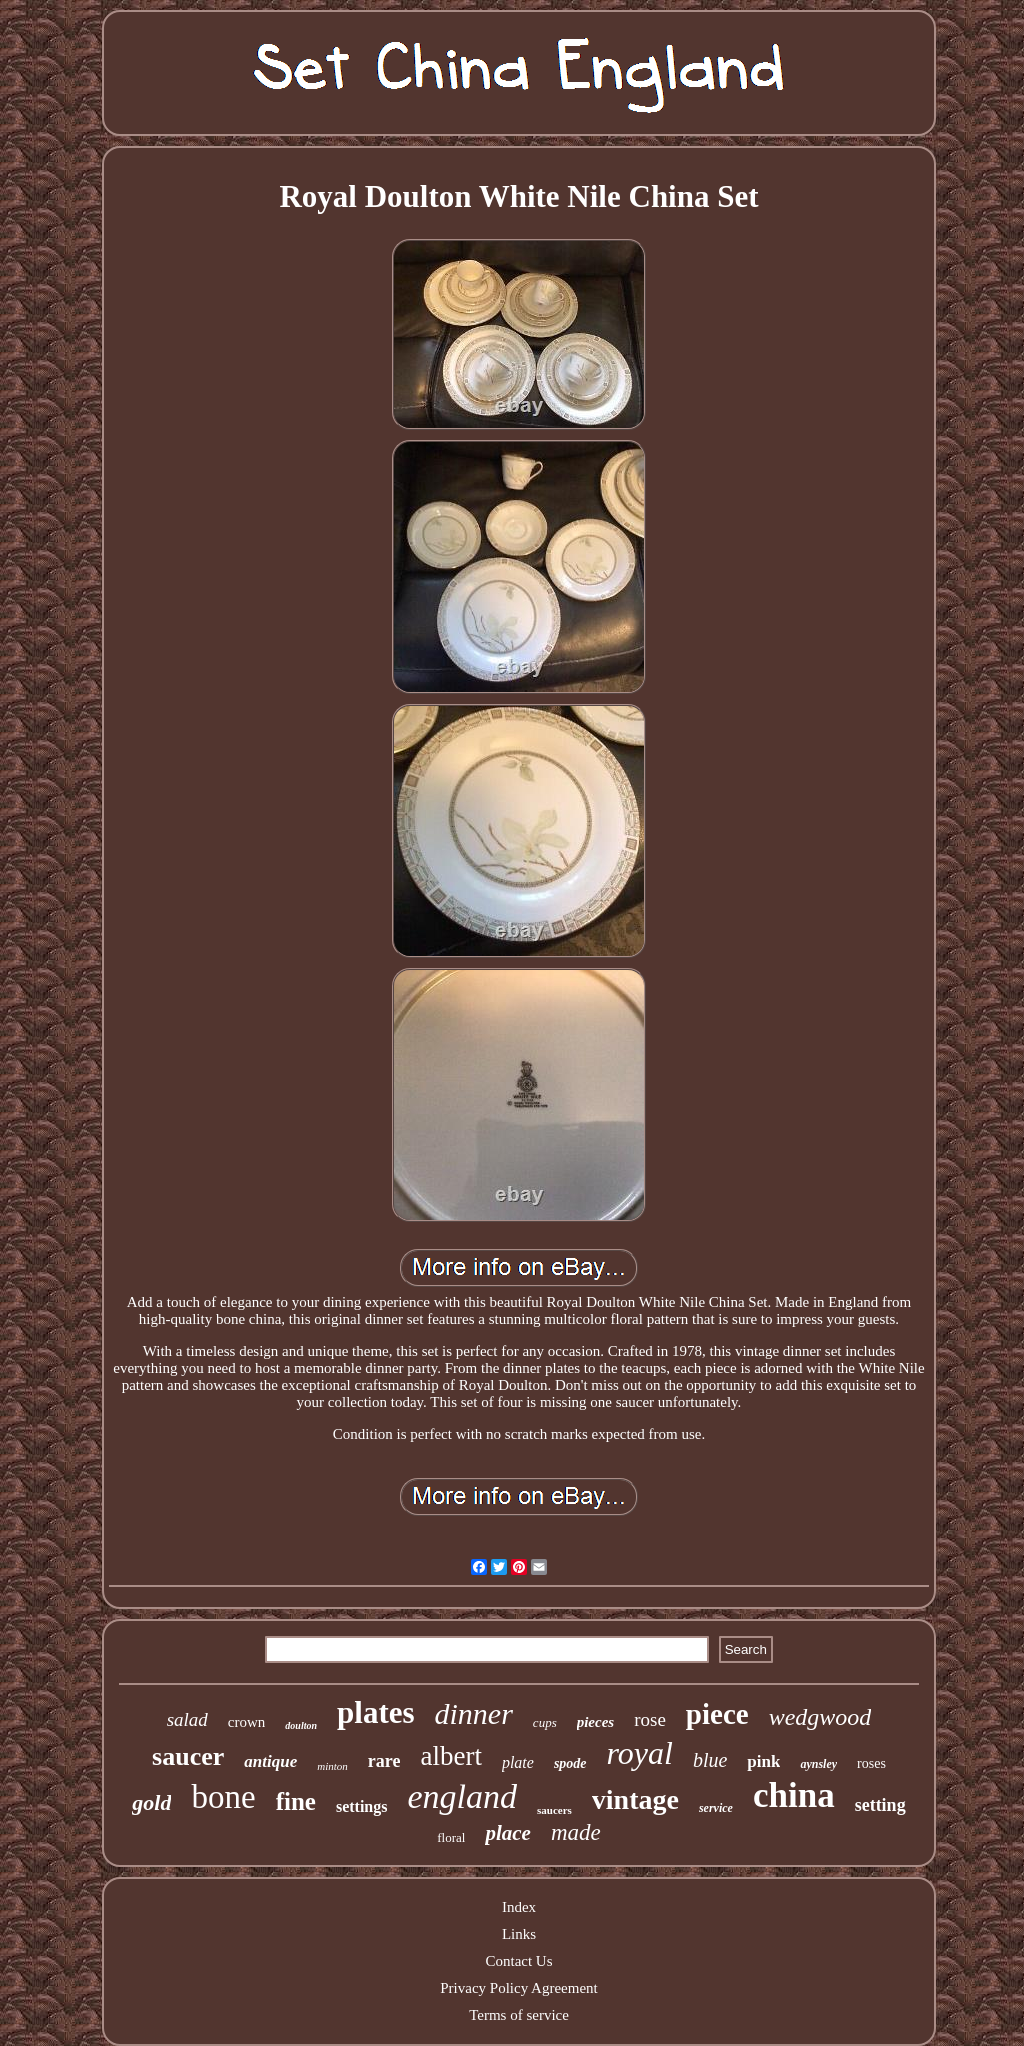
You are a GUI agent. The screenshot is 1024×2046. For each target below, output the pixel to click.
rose (650, 1719)
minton (332, 1766)
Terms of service (519, 2015)
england (462, 1796)
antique (270, 1761)
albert (450, 1756)
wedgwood (820, 1717)
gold (151, 1802)
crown (247, 1722)
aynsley (818, 1764)
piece (717, 1714)
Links (519, 1934)
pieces (595, 1722)
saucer (188, 1756)
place (507, 1833)
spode (570, 1763)
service (716, 1808)
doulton (301, 1725)
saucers (554, 1810)
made (576, 1832)
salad (187, 1719)
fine (296, 1801)
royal (640, 1753)
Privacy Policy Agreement (518, 1988)
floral (451, 1837)
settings (362, 1806)
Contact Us (518, 1961)
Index (519, 1907)
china (794, 1795)
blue (710, 1760)
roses (871, 1763)
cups (545, 1722)
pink (763, 1761)
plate (518, 1762)
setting (880, 1805)
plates (376, 1712)
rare (384, 1761)
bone (223, 1797)
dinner (474, 1713)
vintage (635, 1799)
